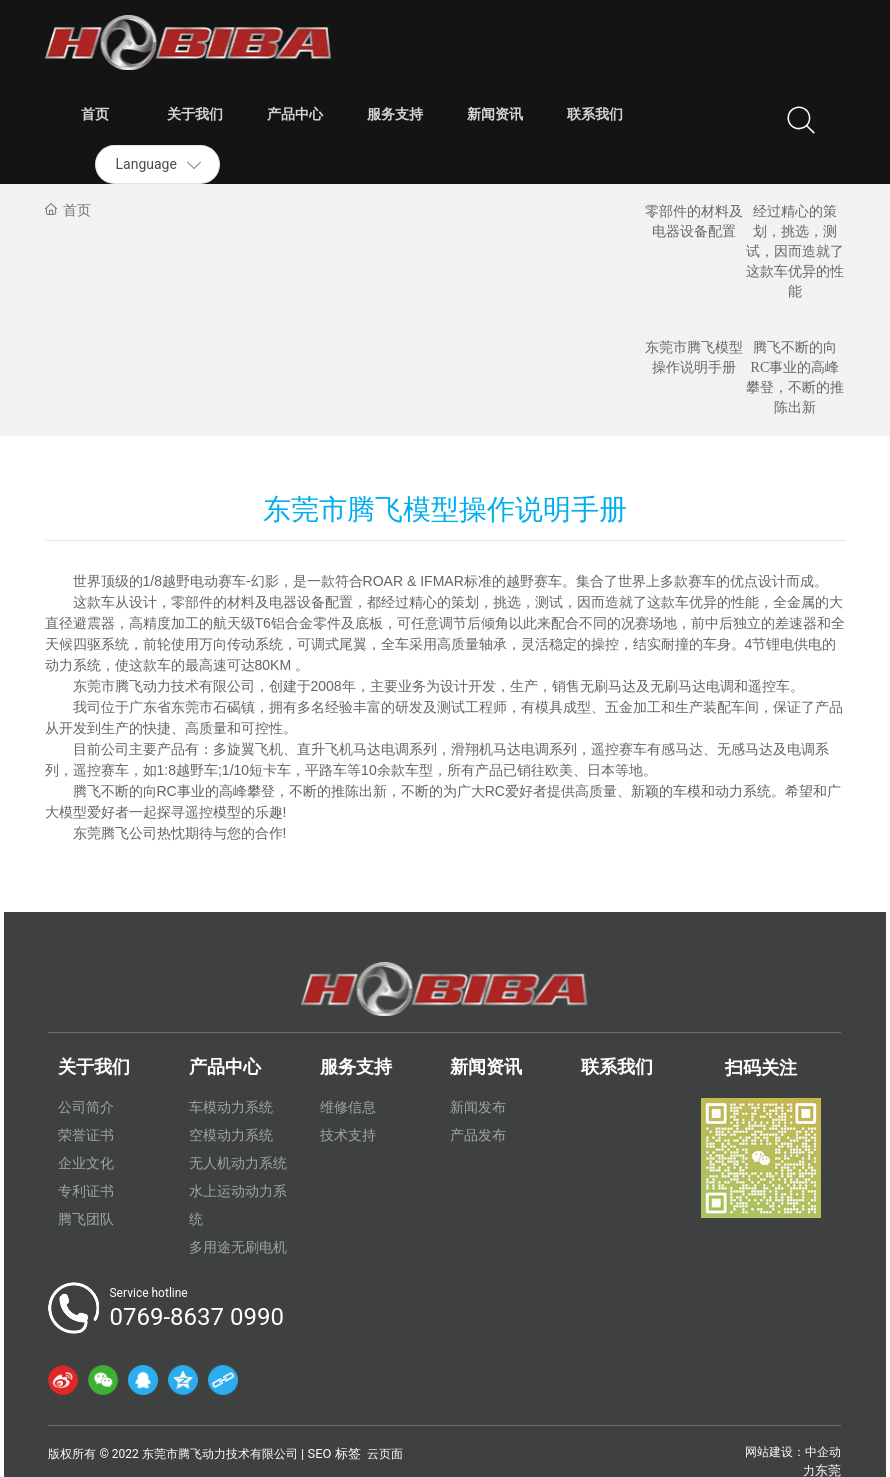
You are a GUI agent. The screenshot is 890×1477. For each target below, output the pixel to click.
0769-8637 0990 (196, 1317)
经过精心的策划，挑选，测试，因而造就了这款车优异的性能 (795, 251)
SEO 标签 (333, 1453)
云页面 (385, 1454)
